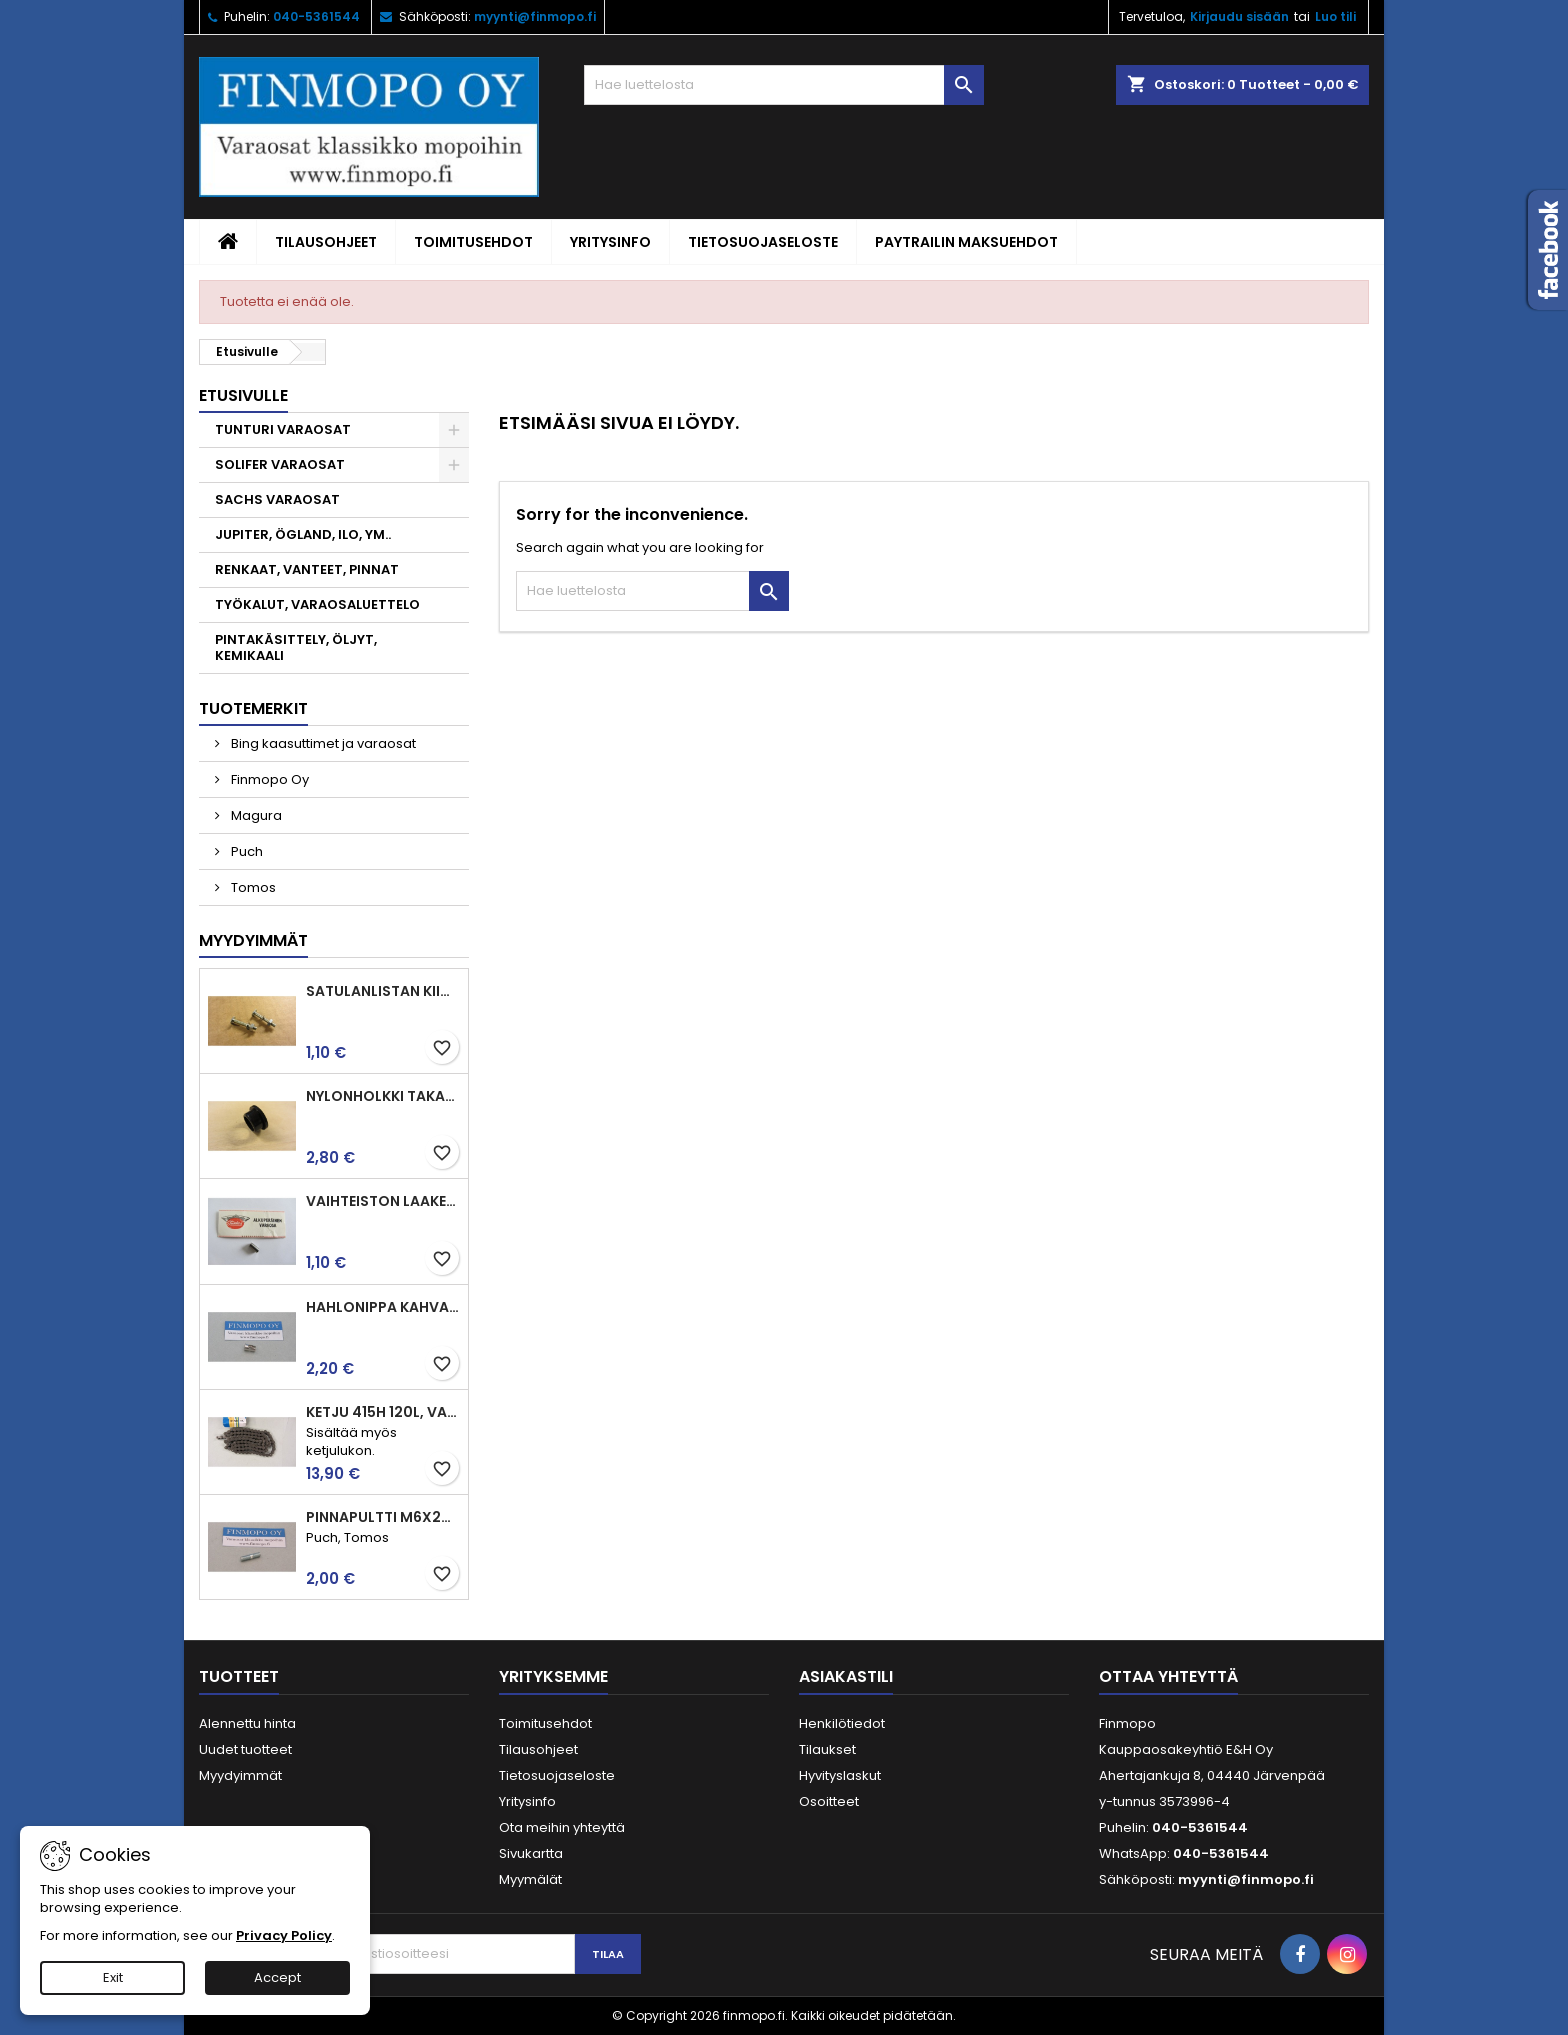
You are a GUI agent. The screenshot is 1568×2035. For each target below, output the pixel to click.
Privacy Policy (284, 1935)
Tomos (252, 887)
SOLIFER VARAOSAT (280, 464)
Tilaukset (827, 1749)
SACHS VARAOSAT (277, 499)
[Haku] (784, 85)
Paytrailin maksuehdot (966, 242)
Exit (113, 1977)
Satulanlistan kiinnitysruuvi (383, 991)
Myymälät (530, 1879)
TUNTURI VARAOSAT (283, 429)
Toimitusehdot (473, 242)
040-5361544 (316, 16)
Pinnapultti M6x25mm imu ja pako (383, 1517)
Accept (277, 1977)
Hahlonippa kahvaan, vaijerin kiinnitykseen (383, 1307)
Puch (245, 851)
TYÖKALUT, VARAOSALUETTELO (317, 604)
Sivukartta (531, 1853)
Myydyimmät (253, 940)
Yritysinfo (610, 242)
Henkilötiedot (842, 1723)
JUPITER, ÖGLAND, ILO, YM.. (303, 534)
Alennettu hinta (247, 1723)
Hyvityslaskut (840, 1775)
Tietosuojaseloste (763, 242)
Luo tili (1335, 16)
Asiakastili (846, 1676)
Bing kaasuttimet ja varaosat (322, 743)
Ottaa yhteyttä (1168, 1676)
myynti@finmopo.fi (535, 16)
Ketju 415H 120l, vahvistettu (383, 1412)
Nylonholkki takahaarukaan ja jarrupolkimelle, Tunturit (383, 1096)
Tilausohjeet (326, 242)
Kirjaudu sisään (1239, 16)
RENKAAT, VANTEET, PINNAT (307, 569)
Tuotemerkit (253, 708)
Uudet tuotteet (245, 1749)
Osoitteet (829, 1801)
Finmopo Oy (268, 779)
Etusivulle (243, 395)
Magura (255, 815)
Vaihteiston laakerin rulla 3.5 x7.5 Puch (383, 1201)
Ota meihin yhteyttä (562, 1827)
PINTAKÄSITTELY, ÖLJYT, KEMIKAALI (296, 647)
